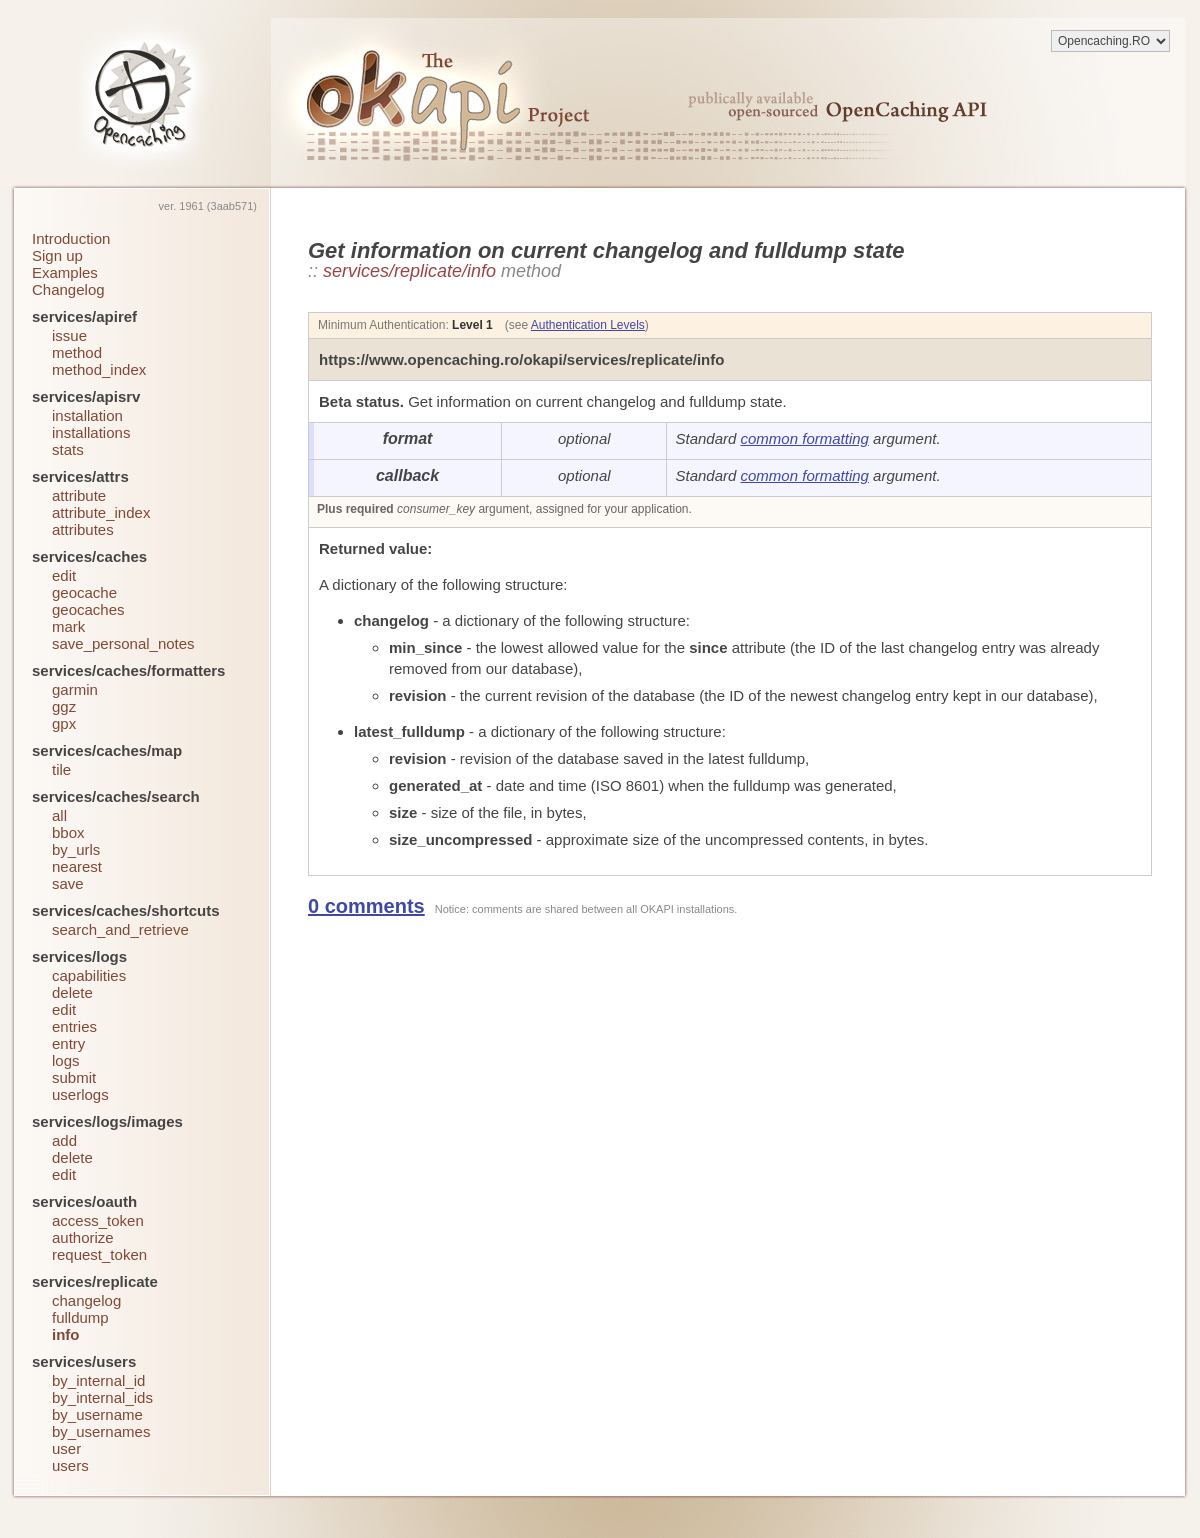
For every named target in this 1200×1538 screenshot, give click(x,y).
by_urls (76, 849)
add (64, 1140)
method (77, 352)
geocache (84, 592)
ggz (64, 706)
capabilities (89, 975)
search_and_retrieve (120, 929)
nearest (77, 866)
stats (68, 449)
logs (66, 1060)
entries (74, 1026)
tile (61, 769)
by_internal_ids (102, 1397)
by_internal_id (98, 1380)
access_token (98, 1220)
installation (87, 415)
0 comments (366, 906)
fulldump (80, 1317)
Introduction (71, 238)
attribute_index (101, 512)
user (66, 1448)
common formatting (805, 438)
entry (68, 1043)
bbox (68, 832)
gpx (64, 723)
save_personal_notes (123, 643)
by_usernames (101, 1431)
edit (64, 575)
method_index (99, 369)
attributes (83, 529)
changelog (86, 1300)
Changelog (68, 289)
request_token (99, 1254)
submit (74, 1077)
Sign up (57, 255)
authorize (83, 1237)
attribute (79, 495)
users (70, 1465)
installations (91, 432)
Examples (65, 272)
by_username (97, 1414)
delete (72, 992)
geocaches (88, 609)
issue (69, 335)
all (59, 815)
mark (68, 626)
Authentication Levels (588, 325)
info (66, 1334)
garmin (75, 689)
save (68, 883)
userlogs (80, 1094)
